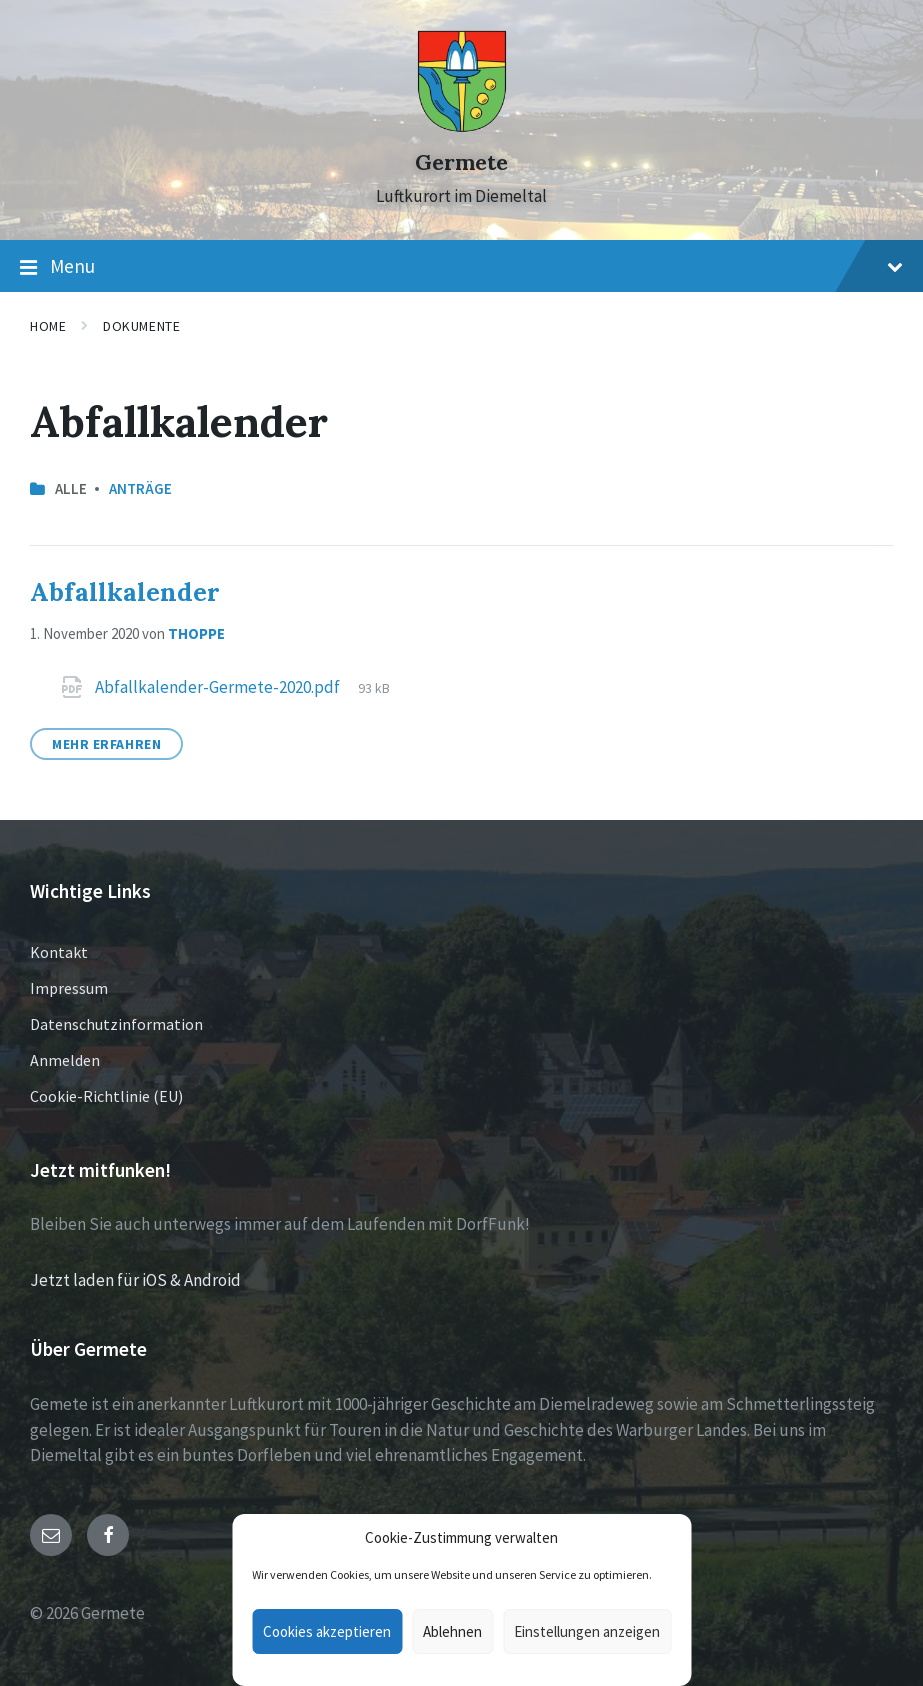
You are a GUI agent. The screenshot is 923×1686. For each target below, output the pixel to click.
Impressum (69, 988)
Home (48, 326)
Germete (461, 162)
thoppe (196, 633)
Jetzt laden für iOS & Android (135, 1280)
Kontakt (59, 952)
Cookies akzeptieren (327, 1631)
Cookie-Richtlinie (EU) (106, 1096)
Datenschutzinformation (116, 1024)
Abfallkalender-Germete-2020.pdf (219, 687)
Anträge (140, 488)
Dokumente (141, 326)
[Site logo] (462, 127)
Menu (461, 267)
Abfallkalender (125, 591)
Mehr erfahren (106, 744)
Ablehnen (452, 1631)
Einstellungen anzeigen (587, 1631)
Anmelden (65, 1060)
